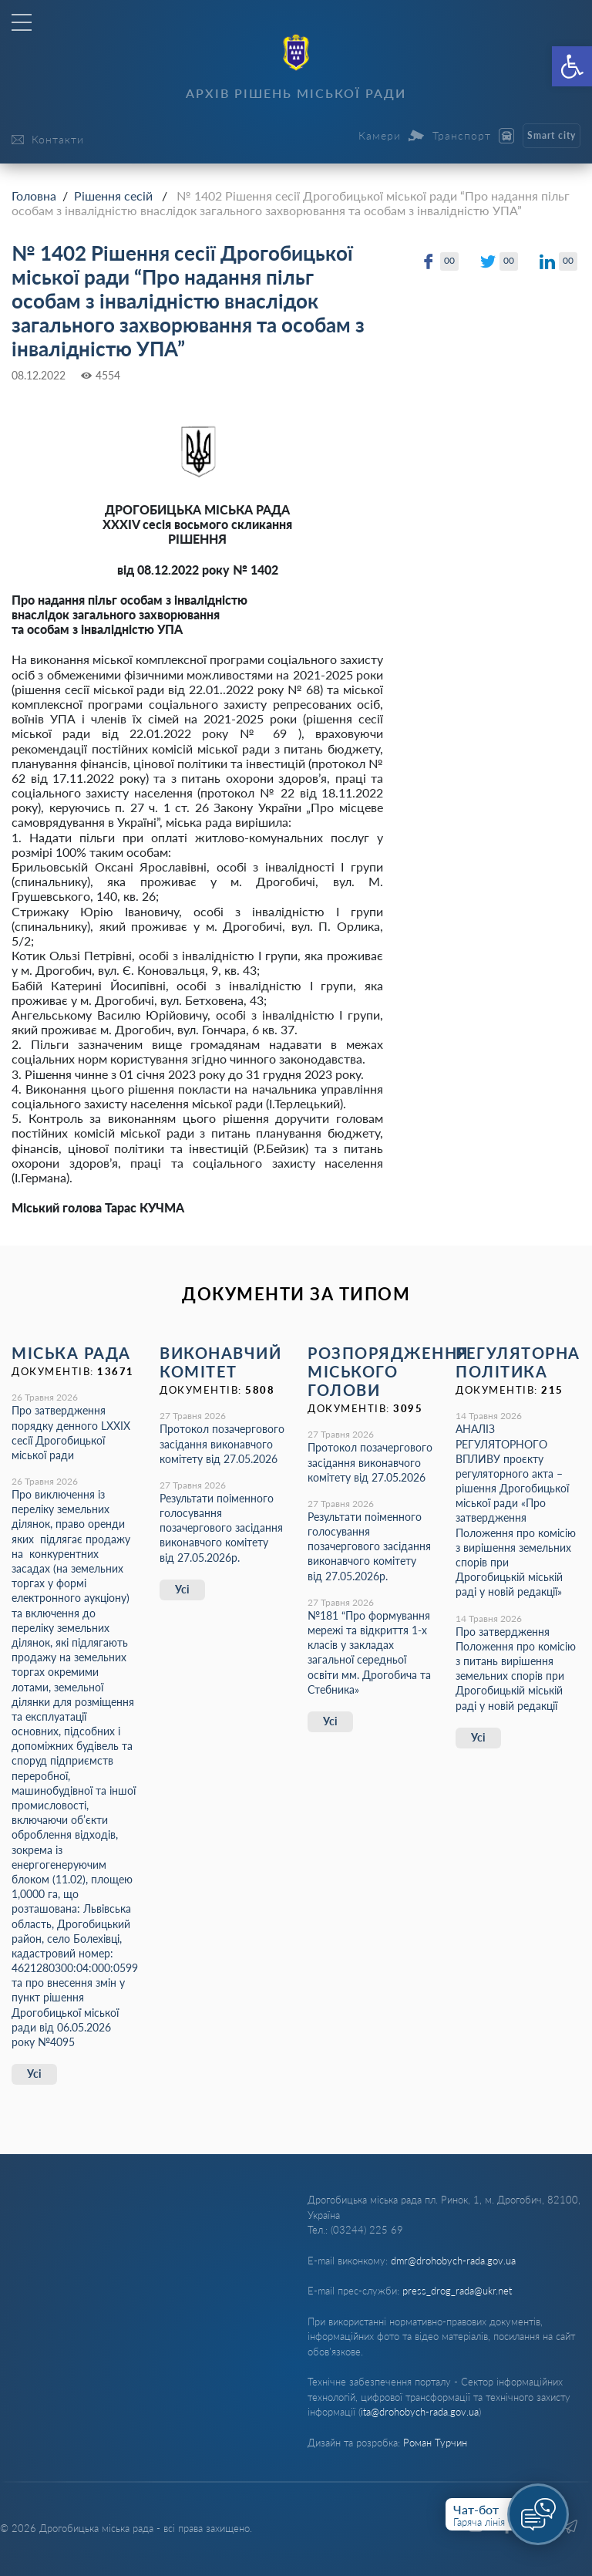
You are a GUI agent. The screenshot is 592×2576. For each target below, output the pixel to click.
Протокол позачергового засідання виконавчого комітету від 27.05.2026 (222, 1443)
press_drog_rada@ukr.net (457, 2290)
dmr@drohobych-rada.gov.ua (453, 2260)
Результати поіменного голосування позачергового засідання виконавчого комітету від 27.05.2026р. (221, 1528)
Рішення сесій (113, 195)
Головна (34, 195)
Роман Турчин (435, 2442)
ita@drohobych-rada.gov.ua (420, 2412)
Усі (34, 2073)
